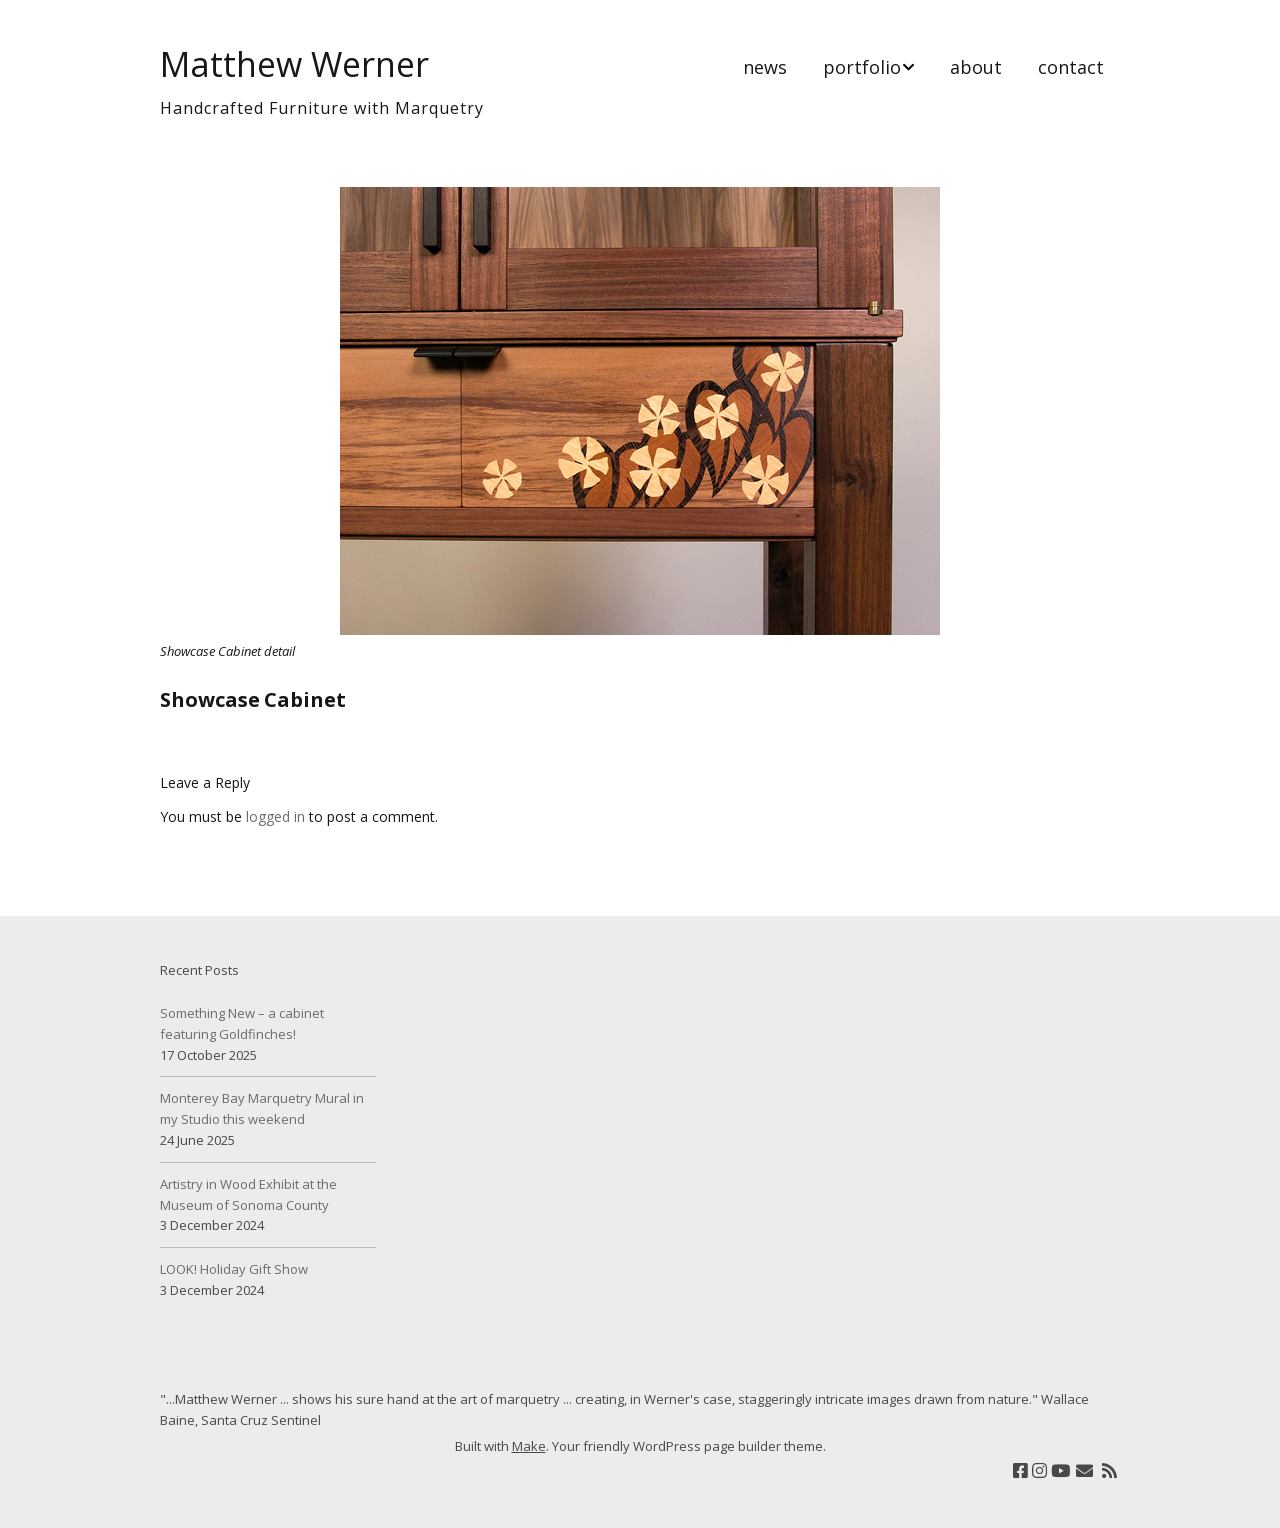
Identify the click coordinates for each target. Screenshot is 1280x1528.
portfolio (862, 67)
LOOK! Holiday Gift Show (234, 1269)
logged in (275, 816)
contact (1071, 67)
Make (529, 1446)
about (976, 67)
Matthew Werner (294, 64)
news (765, 67)
